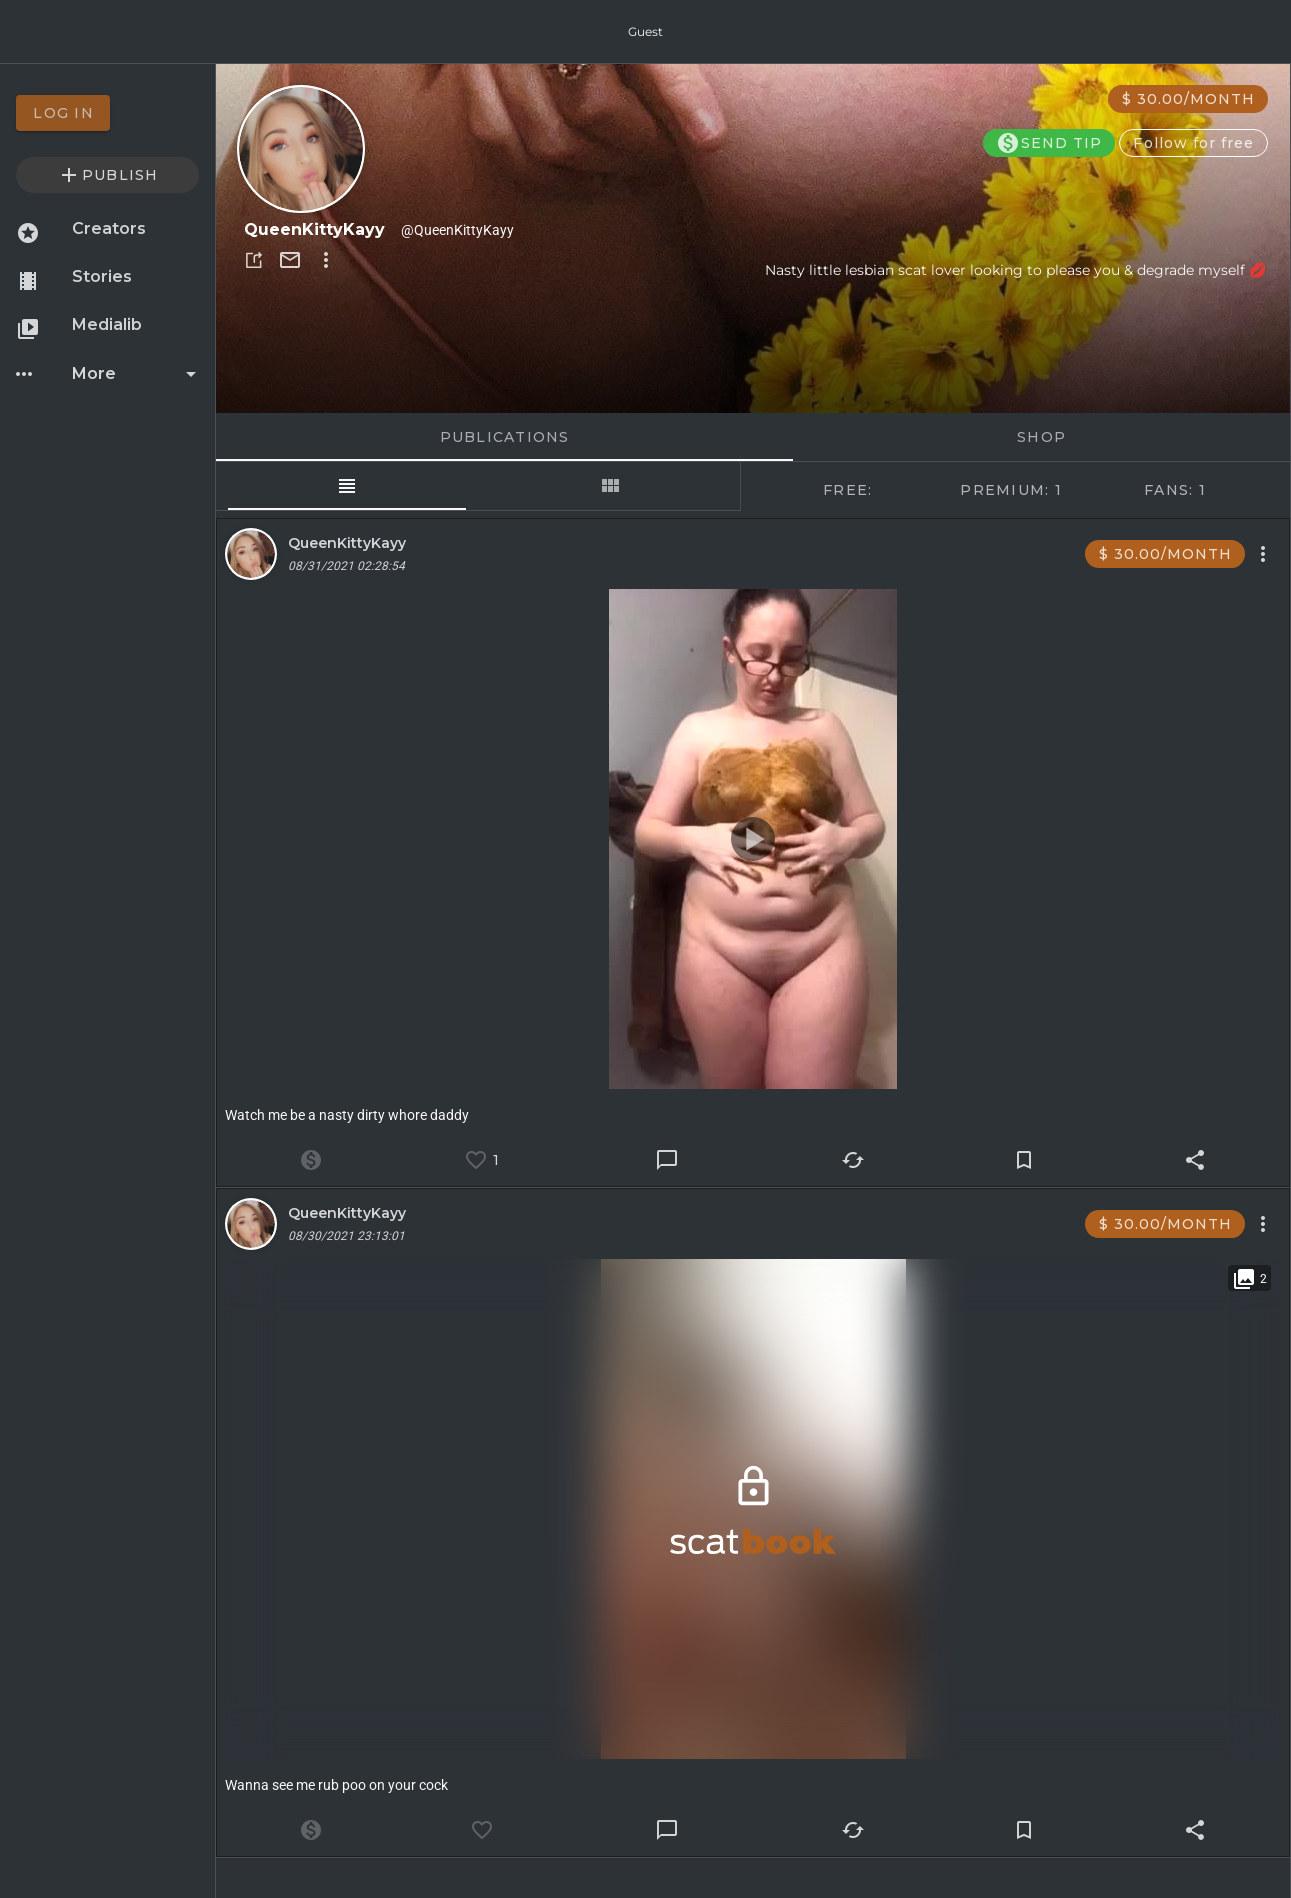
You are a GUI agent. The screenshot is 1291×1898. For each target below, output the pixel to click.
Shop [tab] (1041, 437)
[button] (254, 260)
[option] (107, 113)
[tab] (347, 486)
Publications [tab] (505, 437)
